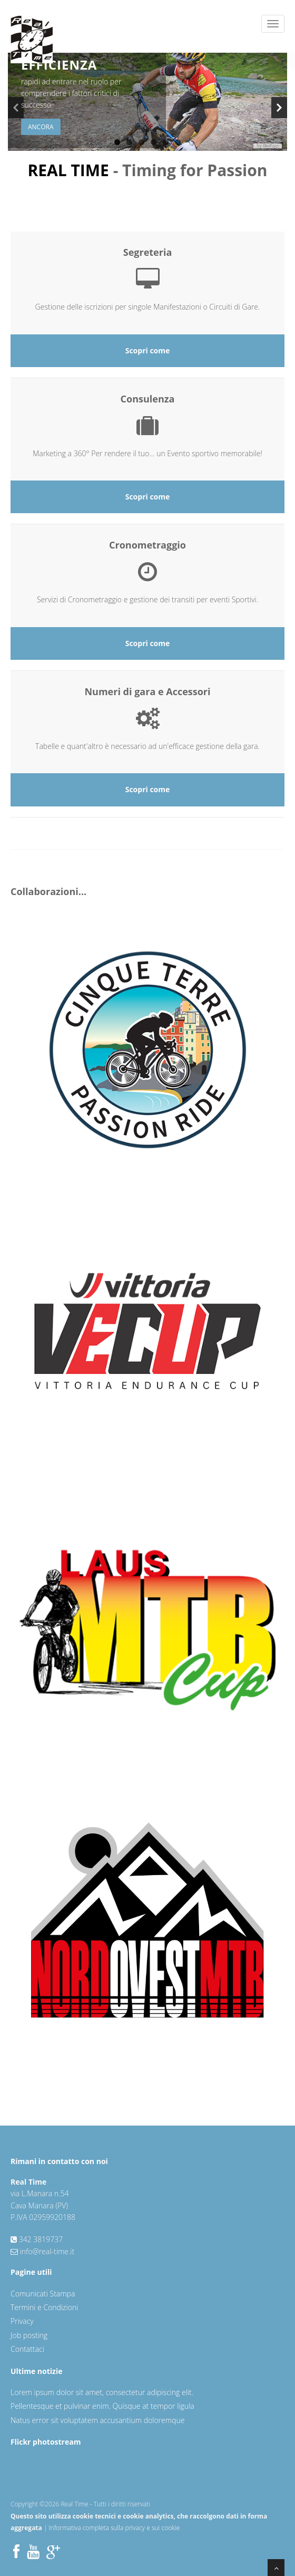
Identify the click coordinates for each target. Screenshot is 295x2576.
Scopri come (147, 350)
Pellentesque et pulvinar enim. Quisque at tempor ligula (102, 2406)
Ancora (41, 126)
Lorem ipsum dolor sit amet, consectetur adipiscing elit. (102, 2392)
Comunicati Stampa (43, 2294)
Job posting (29, 2335)
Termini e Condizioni (44, 2307)
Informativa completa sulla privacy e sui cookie (114, 2527)
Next (279, 107)
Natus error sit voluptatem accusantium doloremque (97, 2420)
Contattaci (27, 2349)
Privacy (22, 2321)
